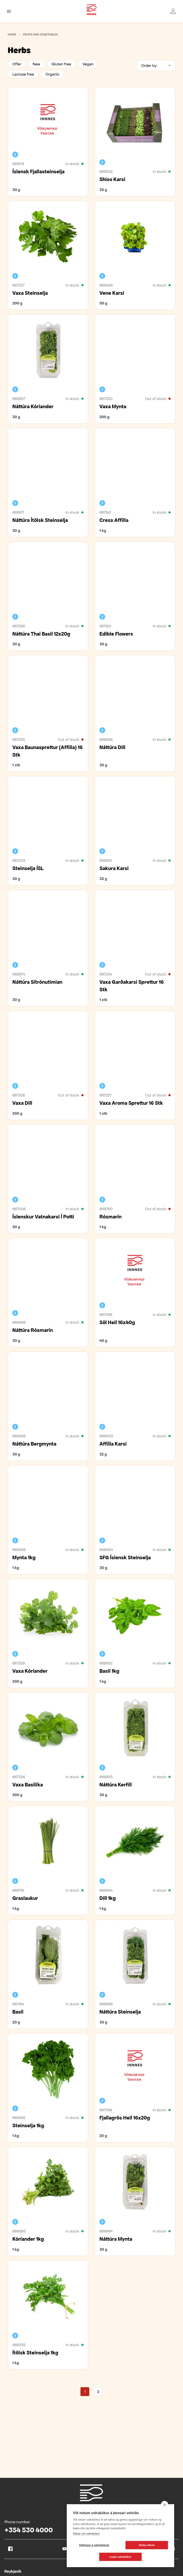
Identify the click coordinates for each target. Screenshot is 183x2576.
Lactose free (23, 74)
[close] (164, 2504)
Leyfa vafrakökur (120, 2556)
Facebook (10, 2548)
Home (12, 34)
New (36, 64)
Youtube (64, 2548)
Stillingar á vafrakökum (94, 2545)
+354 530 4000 (28, 2530)
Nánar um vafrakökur (86, 2533)
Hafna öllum (147, 2545)
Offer (16, 64)
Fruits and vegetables (40, 34)
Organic (52, 74)
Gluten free (61, 64)
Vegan (88, 64)
